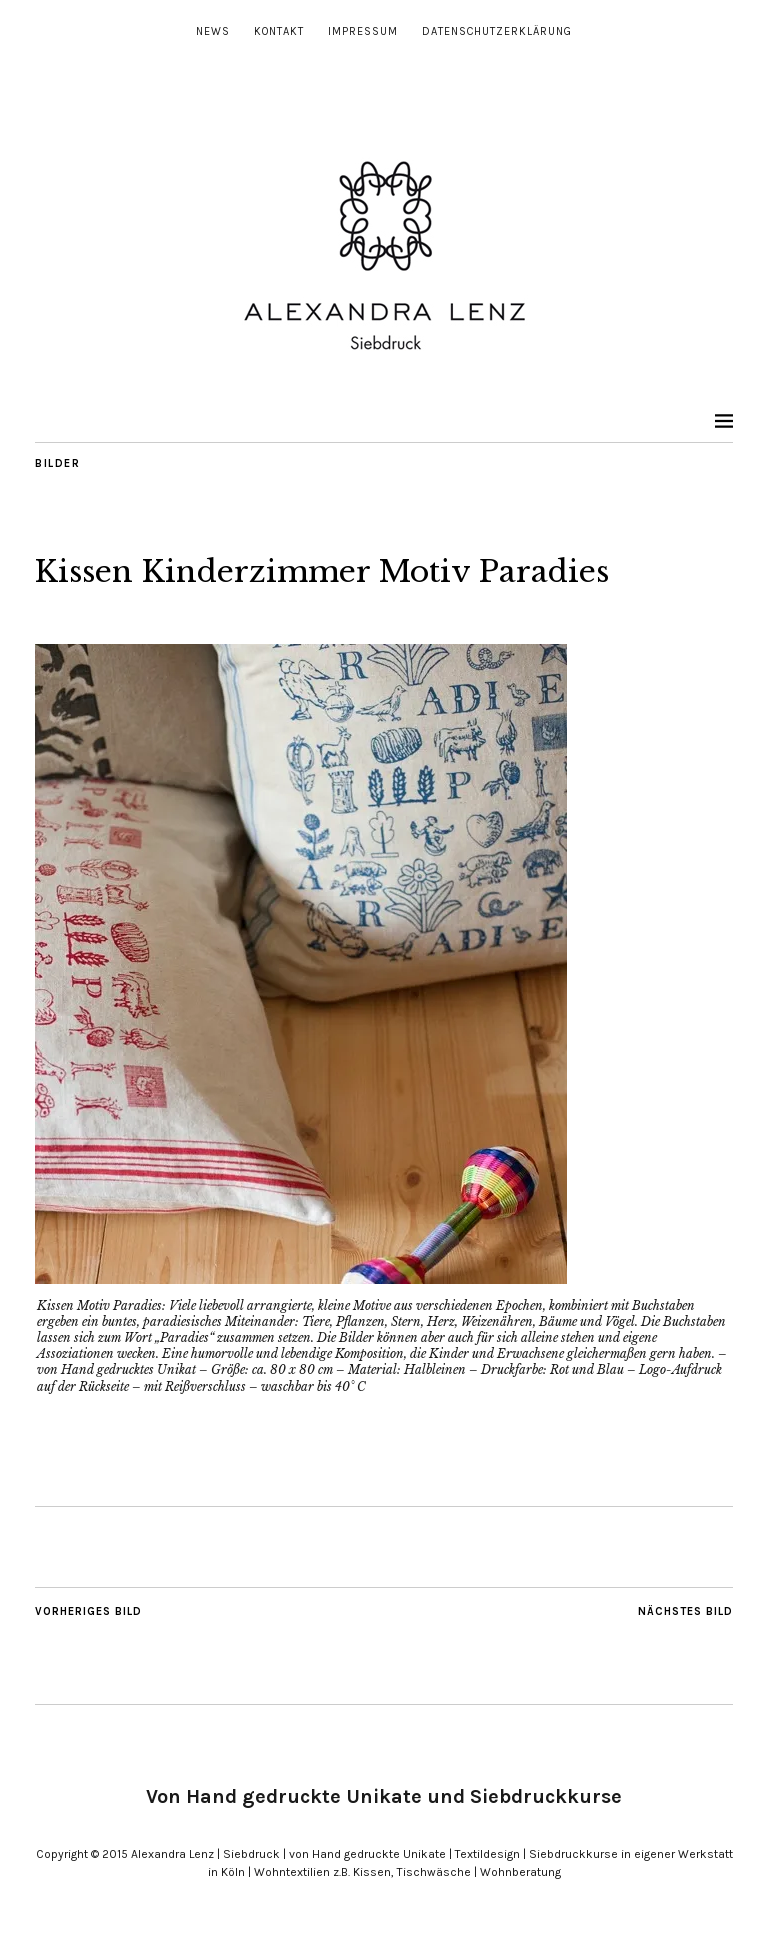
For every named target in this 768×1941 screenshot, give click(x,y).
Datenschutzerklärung (497, 31)
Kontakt (279, 31)
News (213, 31)
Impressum (363, 31)
